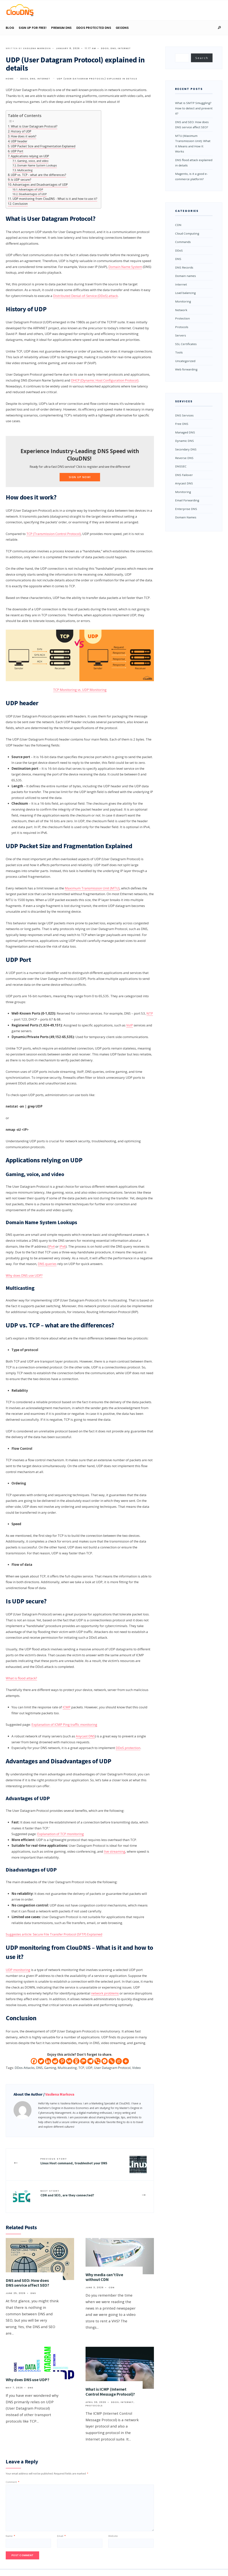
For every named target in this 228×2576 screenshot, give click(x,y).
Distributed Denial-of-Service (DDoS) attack (85, 294)
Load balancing (185, 292)
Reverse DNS (184, 457)
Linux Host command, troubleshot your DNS (75, 2160)
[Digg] (119, 2060)
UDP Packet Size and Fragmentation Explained (43, 145)
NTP (149, 1012)
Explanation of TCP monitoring (60, 1833)
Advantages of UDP (31, 188)
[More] (126, 2060)
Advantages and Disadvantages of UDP (40, 184)
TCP (81, 2067)
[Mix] (83, 2060)
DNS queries (47, 1263)
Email (61, 2542)
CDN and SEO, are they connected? (69, 2193)
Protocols (94, 2405)
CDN (112, 2287)
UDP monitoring (18, 1968)
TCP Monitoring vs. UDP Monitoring (80, 689)
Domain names (185, 275)
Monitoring (183, 300)
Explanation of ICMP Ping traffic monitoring (64, 1723)
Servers (180, 334)
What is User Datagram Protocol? (34, 125)
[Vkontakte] (69, 2060)
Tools (179, 351)
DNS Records (184, 266)
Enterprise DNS (186, 508)
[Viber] (97, 2060)
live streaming (114, 1850)
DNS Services (184, 414)
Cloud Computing (187, 232)
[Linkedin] (48, 2060)
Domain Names (185, 516)
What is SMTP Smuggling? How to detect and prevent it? (194, 107)
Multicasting (25, 169)
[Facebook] (34, 2060)
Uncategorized (185, 360)
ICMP (66, 1706)
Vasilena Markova (37, 47)
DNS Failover (184, 474)
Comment (12, 2488)
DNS (113, 47)
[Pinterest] (62, 2060)
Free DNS (181, 423)
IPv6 (62, 1245)
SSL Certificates (186, 343)
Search (201, 57)
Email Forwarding (187, 499)
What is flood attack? (21, 1677)
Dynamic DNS (184, 440)
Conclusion (20, 202)
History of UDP (21, 130)
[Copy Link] (111, 2060)
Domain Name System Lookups (37, 164)
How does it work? (23, 135)
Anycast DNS (85, 1735)
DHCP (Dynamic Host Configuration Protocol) (104, 379)
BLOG (10, 27)
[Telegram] (90, 2060)
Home (10, 77)
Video (136, 2067)
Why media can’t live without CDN (104, 2277)
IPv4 (51, 1245)
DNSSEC (181, 465)
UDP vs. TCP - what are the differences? (38, 174)
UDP (89, 2067)
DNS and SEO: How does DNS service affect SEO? (27, 2283)
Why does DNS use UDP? (24, 1274)
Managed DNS (185, 431)
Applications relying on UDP (30, 155)
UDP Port (17, 150)
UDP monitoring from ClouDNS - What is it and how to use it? (55, 198)
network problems (105, 1992)
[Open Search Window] (219, 26)
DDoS (105, 47)
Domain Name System (125, 265)
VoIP (129, 1024)
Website (113, 2542)
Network (181, 309)
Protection (182, 317)
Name (10, 2542)
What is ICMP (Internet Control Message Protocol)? (110, 2392)
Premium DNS (61, 27)
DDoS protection (128, 1746)
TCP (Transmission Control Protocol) (53, 532)
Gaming (50, 2067)
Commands (183, 241)
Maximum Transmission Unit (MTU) (92, 887)
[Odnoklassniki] (76, 2060)
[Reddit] (55, 2060)
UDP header (19, 140)
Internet (124, 47)
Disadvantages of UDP (33, 193)
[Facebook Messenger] (104, 2060)
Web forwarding (186, 368)
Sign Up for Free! (33, 27)
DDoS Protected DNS (93, 27)
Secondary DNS (185, 448)
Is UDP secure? (21, 179)
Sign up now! (80, 476)
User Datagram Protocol (112, 2067)
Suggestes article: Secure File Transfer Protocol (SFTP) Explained (54, 1933)
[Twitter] (41, 2060)
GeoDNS (122, 27)
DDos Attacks (25, 2067)
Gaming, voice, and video (33, 160)
